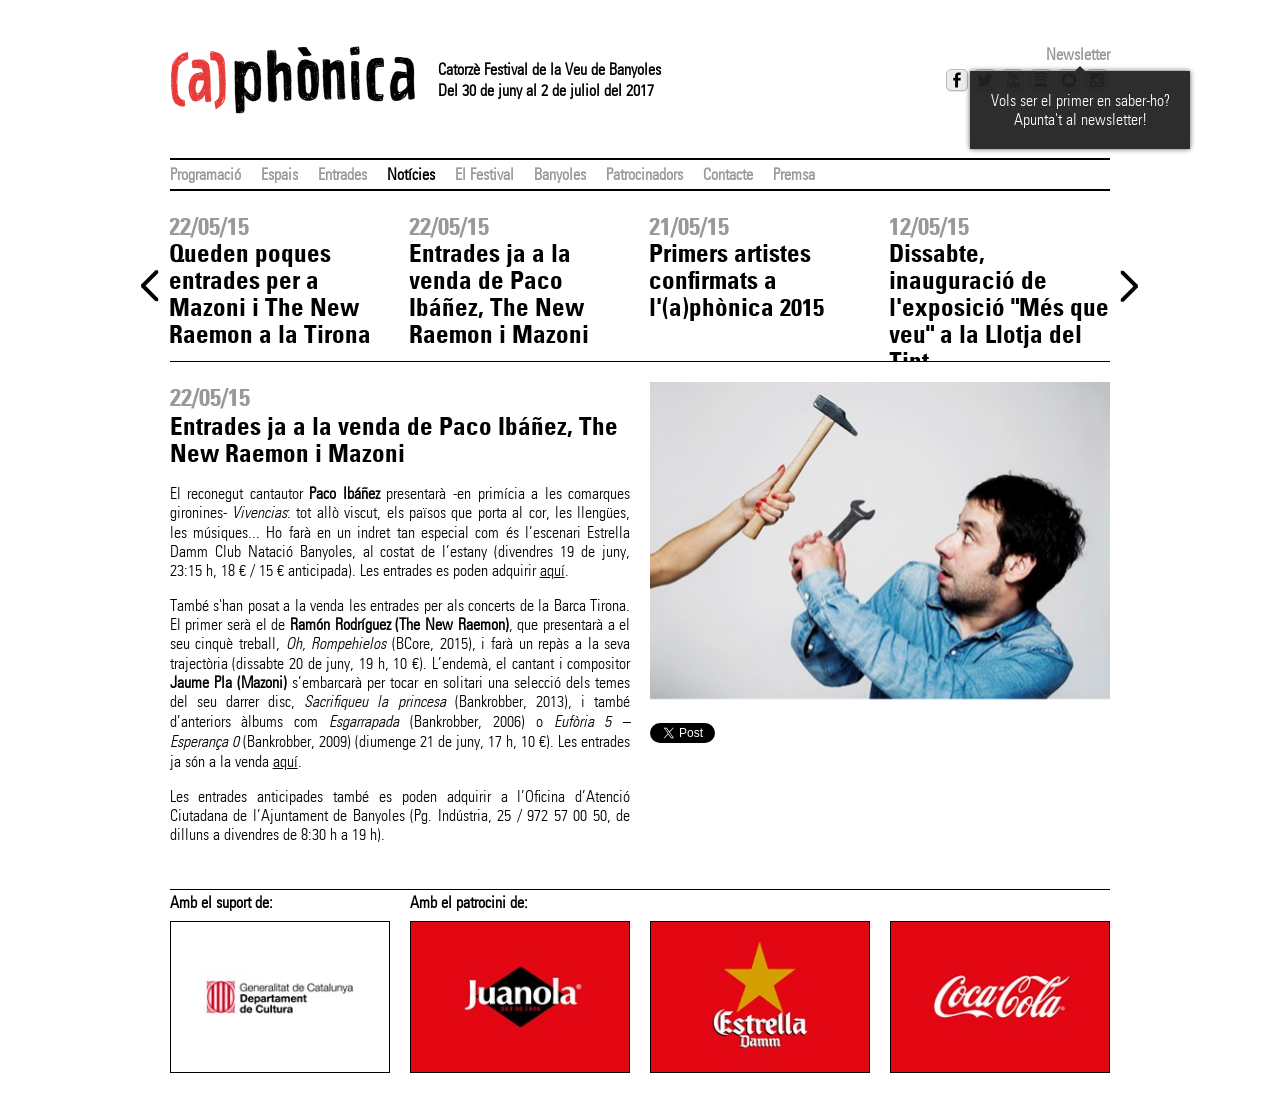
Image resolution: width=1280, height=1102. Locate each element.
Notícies (411, 174)
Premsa (794, 174)
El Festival (484, 174)
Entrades (342, 174)
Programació (205, 174)
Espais (279, 174)
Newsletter (1078, 54)
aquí (552, 570)
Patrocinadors (644, 174)
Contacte (728, 174)
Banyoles (560, 174)
